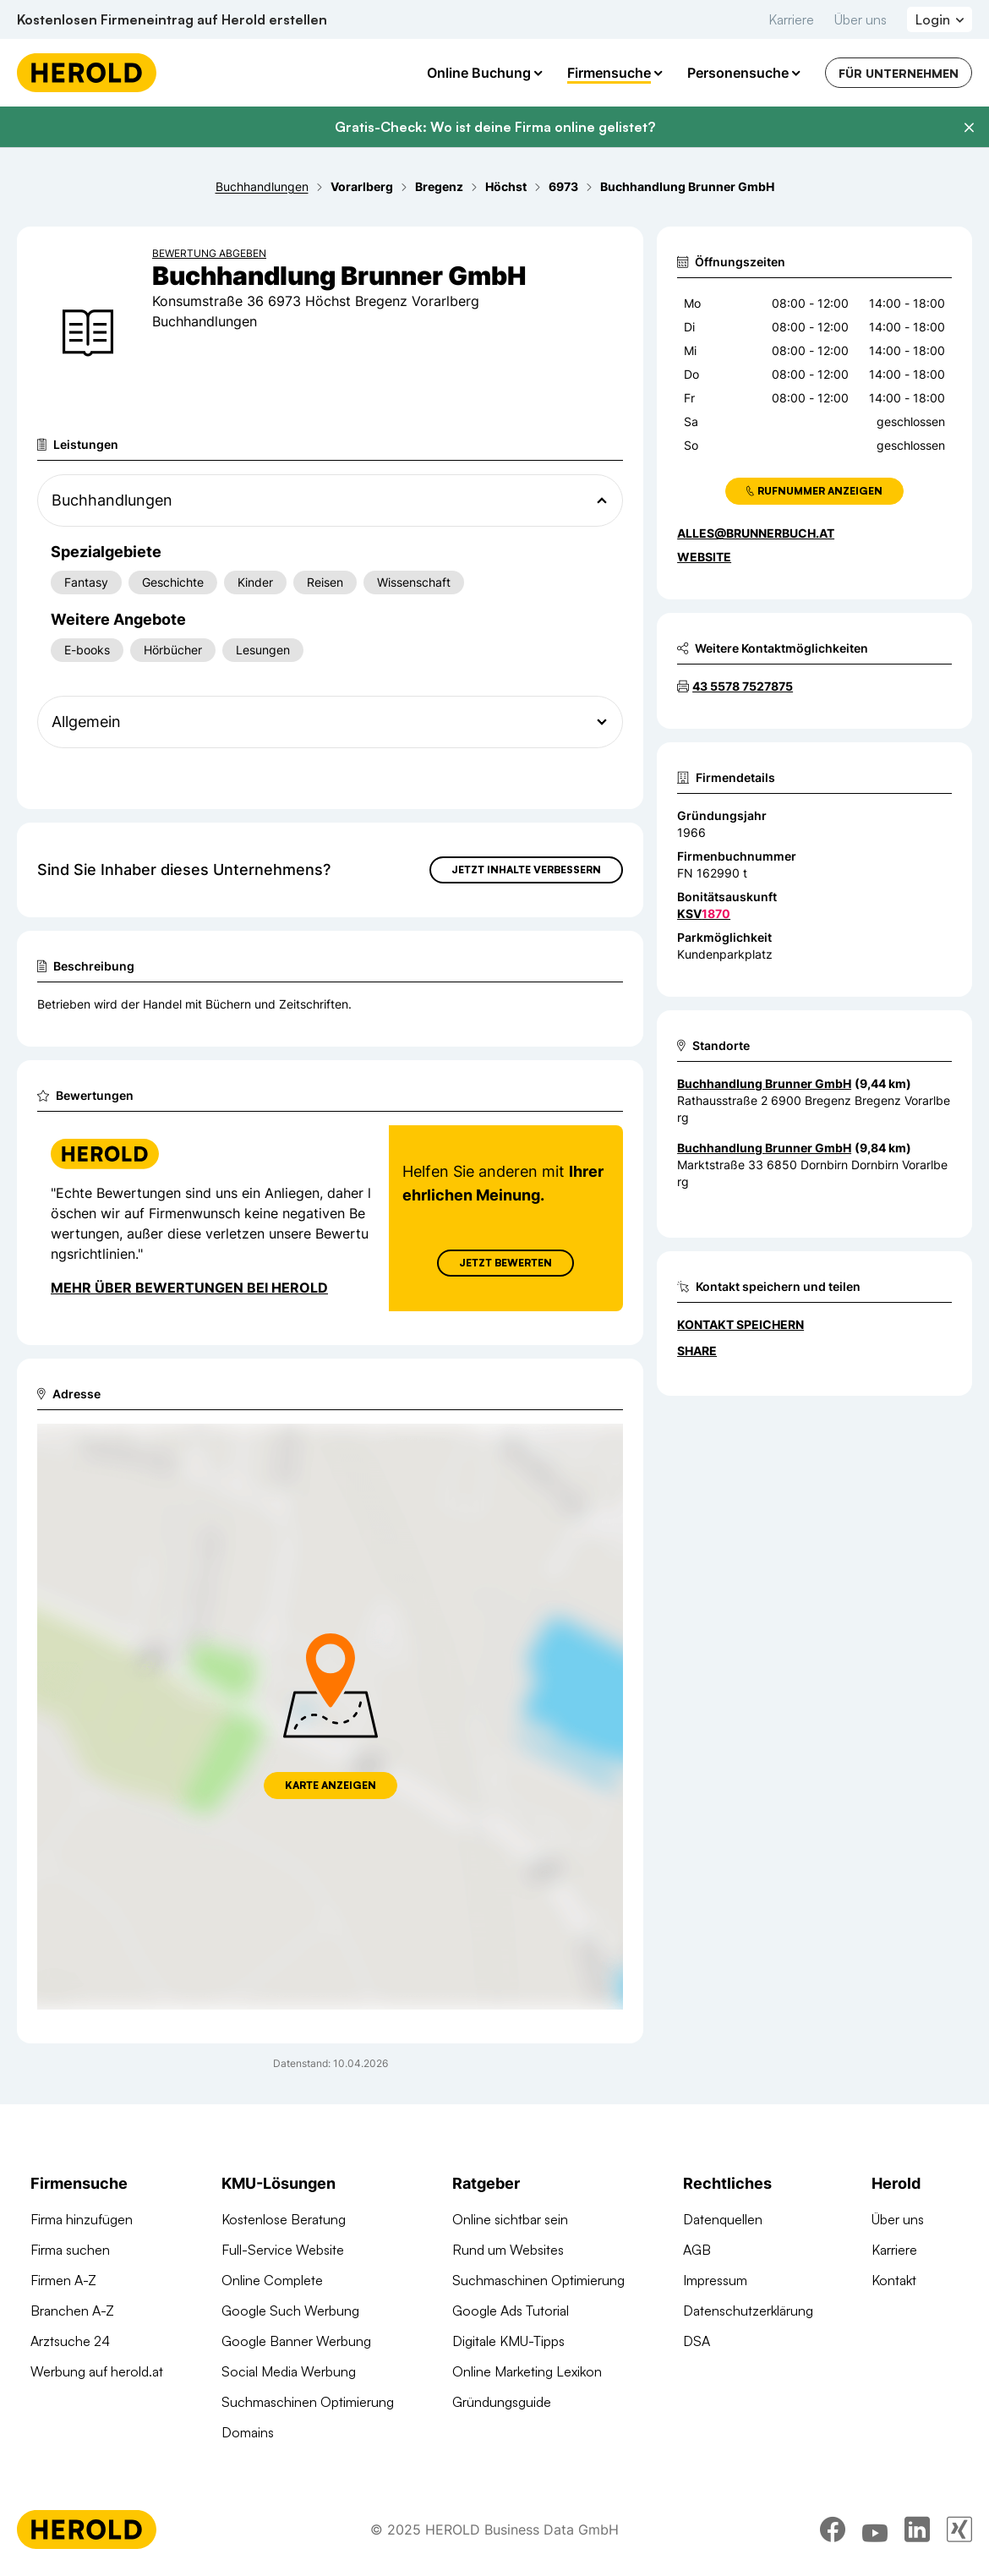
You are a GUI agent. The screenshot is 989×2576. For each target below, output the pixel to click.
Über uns (860, 19)
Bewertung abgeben (209, 253)
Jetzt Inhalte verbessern (526, 869)
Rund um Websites (508, 2249)
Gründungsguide (501, 2401)
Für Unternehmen (899, 73)
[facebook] (832, 2529)
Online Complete (272, 2280)
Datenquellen (722, 2219)
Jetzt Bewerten (505, 1262)
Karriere (791, 19)
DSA (696, 2341)
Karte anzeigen (330, 1785)
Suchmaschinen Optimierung (307, 2401)
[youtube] (875, 2529)
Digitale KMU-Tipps (508, 2341)
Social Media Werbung (288, 2371)
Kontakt (894, 2280)
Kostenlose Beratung (283, 2219)
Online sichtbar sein (510, 2219)
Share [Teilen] (697, 1350)
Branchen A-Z (72, 2310)
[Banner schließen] (969, 128)
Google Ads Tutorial (510, 2310)
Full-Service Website (282, 2249)
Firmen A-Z (63, 2280)
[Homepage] (86, 72)
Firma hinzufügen (81, 2219)
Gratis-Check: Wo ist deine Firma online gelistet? (495, 126)
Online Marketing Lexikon (527, 2371)
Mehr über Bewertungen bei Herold (189, 1287)
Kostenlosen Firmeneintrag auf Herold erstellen (172, 19)
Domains (247, 2432)
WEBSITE (704, 557)
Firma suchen (70, 2249)
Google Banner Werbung (296, 2341)
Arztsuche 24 (70, 2341)
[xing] (959, 2529)
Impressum (715, 2280)
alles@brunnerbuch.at (755, 533)
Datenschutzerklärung (748, 2310)
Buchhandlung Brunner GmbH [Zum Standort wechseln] (764, 1083)
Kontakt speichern (740, 1324)
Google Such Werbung (290, 2310)
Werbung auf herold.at (96, 2371)
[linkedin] (917, 2529)
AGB (697, 2249)
